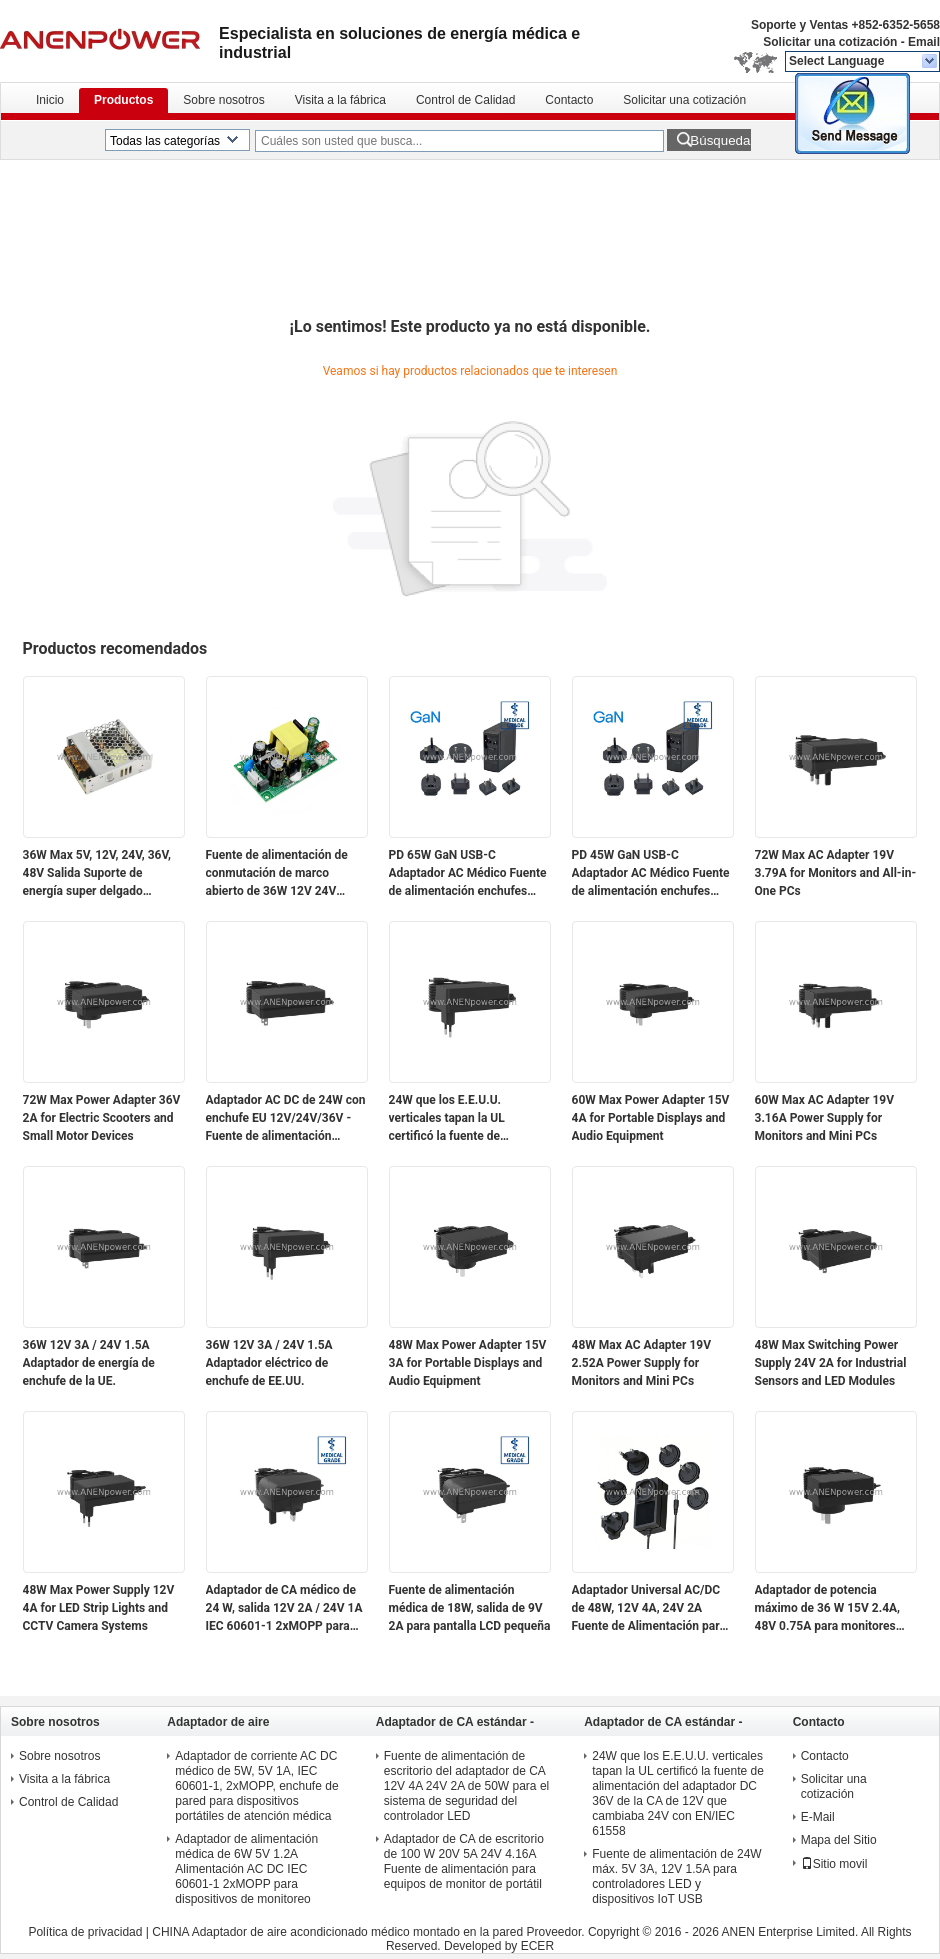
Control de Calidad (465, 100)
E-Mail (818, 1817)
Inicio (50, 100)
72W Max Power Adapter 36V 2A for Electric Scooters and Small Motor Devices (102, 1118)
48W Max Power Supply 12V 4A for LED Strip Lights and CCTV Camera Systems (99, 1608)
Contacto (569, 100)
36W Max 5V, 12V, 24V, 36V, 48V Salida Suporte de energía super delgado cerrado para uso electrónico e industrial (100, 874)
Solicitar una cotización (830, 42)
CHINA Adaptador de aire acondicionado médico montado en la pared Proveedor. (370, 1932)
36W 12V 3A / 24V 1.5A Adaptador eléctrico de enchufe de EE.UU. (269, 1363)
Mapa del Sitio (839, 1840)
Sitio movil (834, 1864)
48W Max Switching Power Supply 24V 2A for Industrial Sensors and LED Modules (831, 1363)
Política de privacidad (85, 1932)
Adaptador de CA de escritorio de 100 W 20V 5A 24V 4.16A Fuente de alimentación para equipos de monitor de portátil (464, 1861)
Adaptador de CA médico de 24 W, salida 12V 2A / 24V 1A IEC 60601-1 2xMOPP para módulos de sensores (284, 1609)
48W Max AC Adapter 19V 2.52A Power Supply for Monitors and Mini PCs (642, 1363)
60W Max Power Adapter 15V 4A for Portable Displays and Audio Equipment (651, 1118)
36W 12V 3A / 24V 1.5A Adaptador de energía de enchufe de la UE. (89, 1363)
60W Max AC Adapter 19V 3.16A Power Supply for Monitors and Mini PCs (825, 1118)
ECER (537, 1946)
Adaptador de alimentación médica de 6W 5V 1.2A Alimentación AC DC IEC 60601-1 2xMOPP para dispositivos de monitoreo (246, 1869)
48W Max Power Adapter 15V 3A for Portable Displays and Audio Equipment (468, 1363)
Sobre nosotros (223, 100)
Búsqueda (720, 140)
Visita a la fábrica (340, 100)
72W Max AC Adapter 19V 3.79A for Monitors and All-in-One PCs (836, 873)
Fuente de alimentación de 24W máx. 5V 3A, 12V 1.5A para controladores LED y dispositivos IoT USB (676, 1876)
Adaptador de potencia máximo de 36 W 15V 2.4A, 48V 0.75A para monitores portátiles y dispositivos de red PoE (828, 1609)
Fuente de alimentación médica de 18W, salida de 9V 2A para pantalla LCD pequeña (470, 1608)
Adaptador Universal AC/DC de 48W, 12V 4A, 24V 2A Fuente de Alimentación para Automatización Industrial (649, 1609)
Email (924, 42)
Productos (123, 100)
